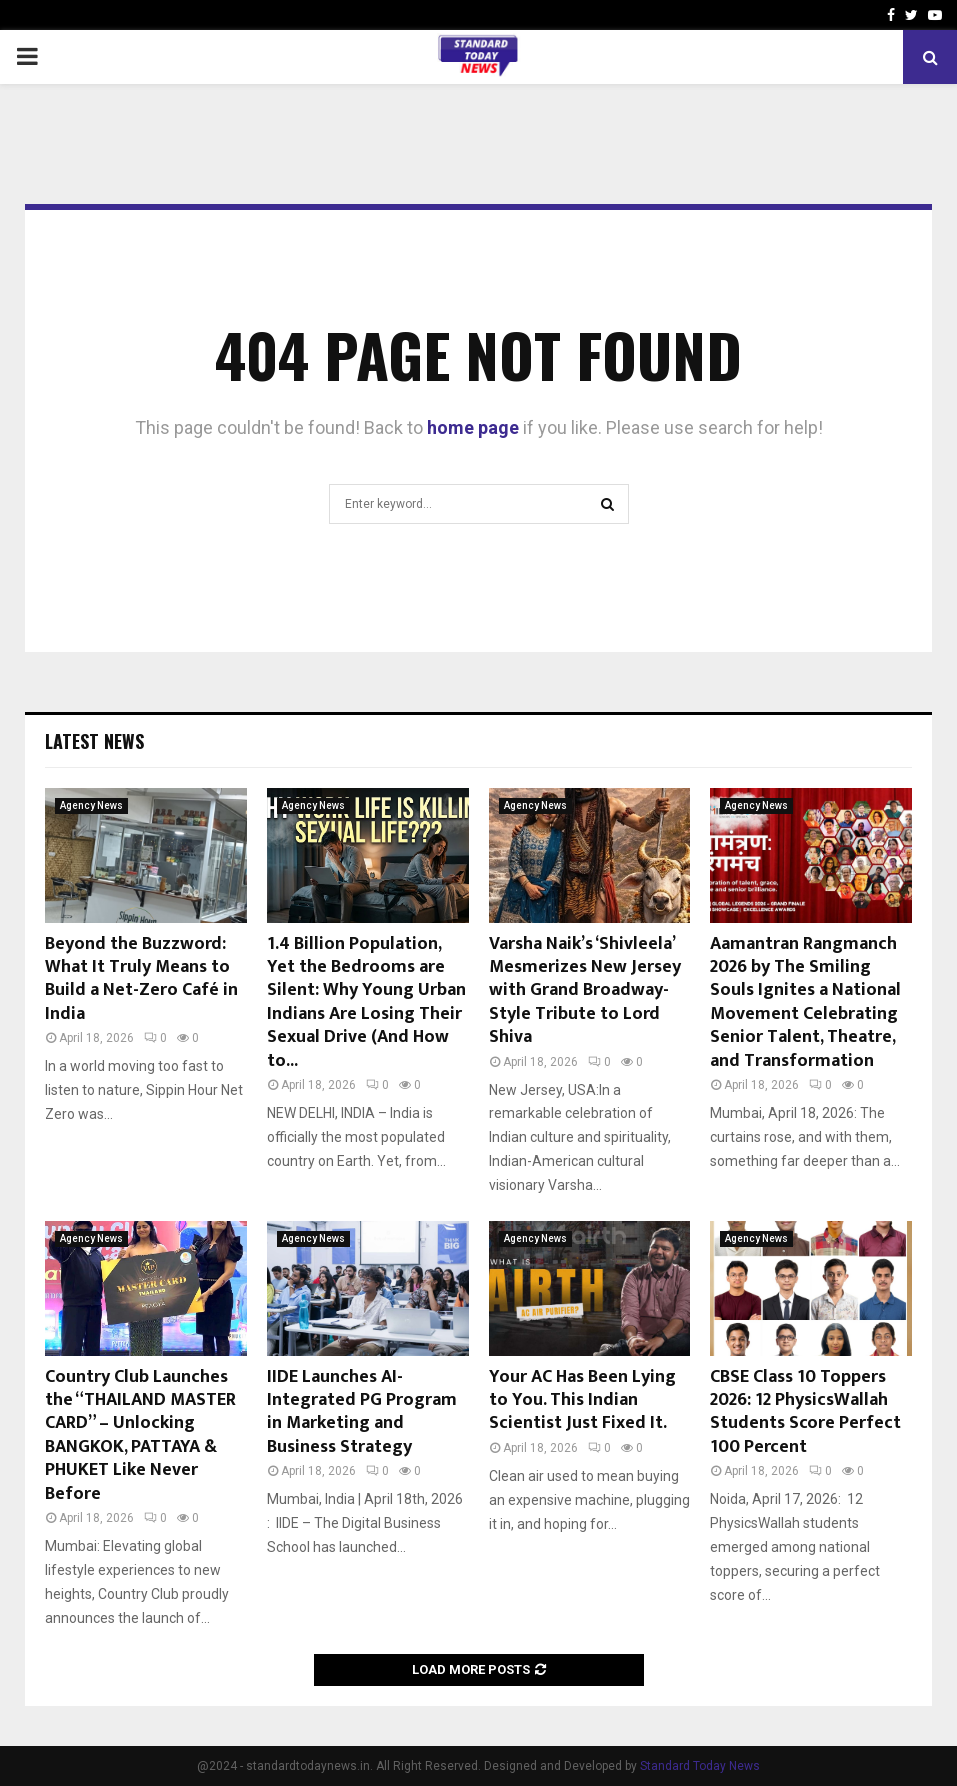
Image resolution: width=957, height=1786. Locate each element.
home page (473, 427)
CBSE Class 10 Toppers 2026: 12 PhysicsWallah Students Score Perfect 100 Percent (805, 1412)
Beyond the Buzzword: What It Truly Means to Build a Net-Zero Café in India (141, 979)
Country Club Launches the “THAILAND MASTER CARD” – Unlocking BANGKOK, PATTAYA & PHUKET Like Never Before (140, 1435)
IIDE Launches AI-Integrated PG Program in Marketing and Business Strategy (362, 1412)
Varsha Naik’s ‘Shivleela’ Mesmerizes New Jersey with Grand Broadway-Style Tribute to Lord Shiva (585, 991)
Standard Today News (700, 1766)
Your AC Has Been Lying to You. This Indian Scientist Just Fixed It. (582, 1400)
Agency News (91, 805)
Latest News (94, 741)
